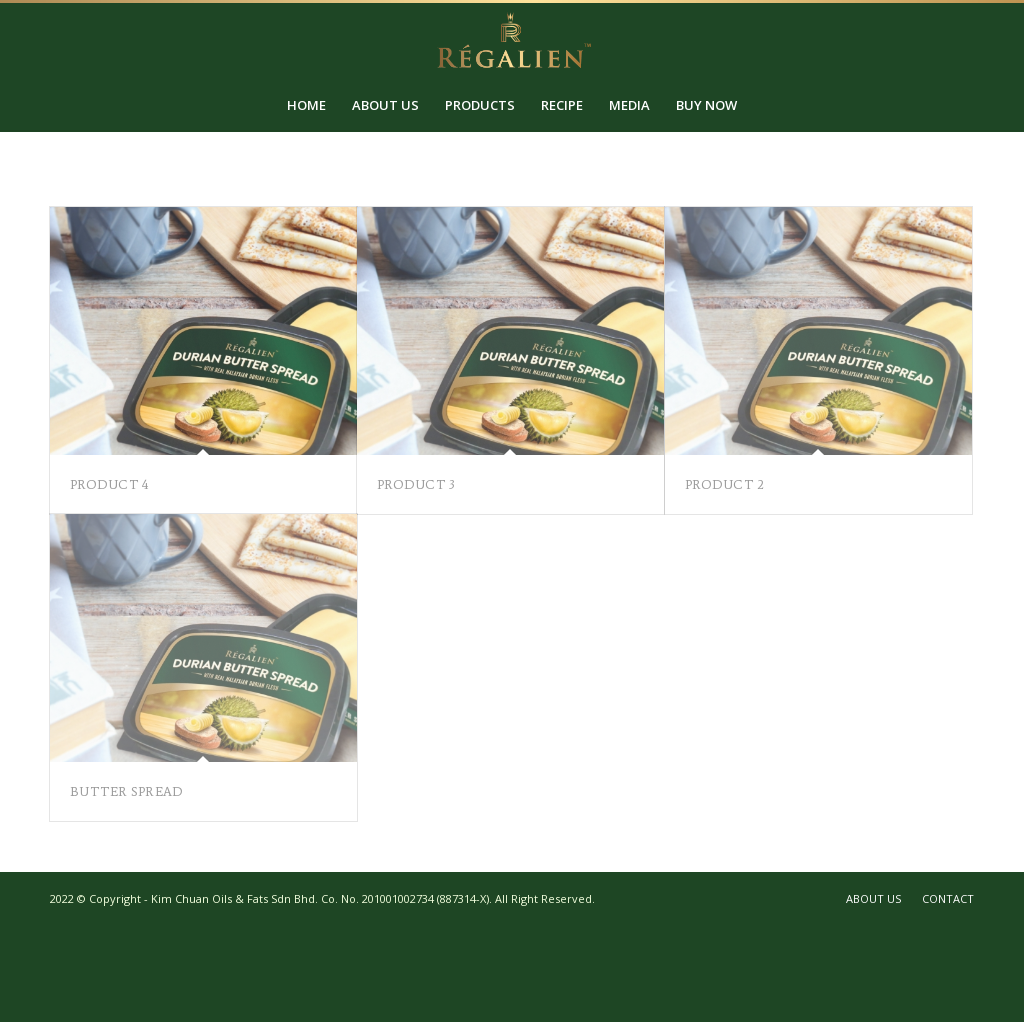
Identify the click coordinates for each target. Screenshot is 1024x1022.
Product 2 (724, 484)
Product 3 (416, 484)
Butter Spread (126, 791)
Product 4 (109, 484)
